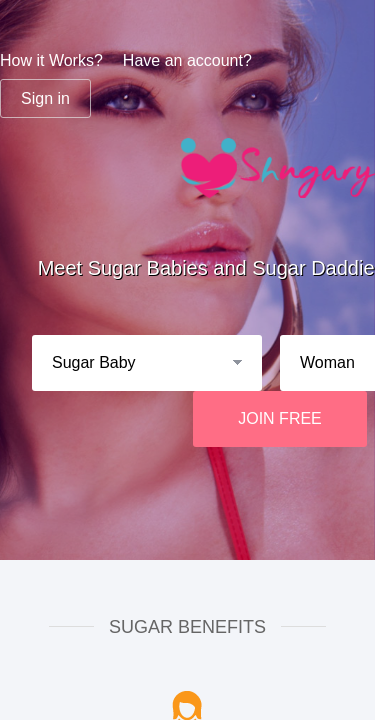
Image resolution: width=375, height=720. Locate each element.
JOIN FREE (280, 418)
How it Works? (51, 60)
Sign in (45, 98)
